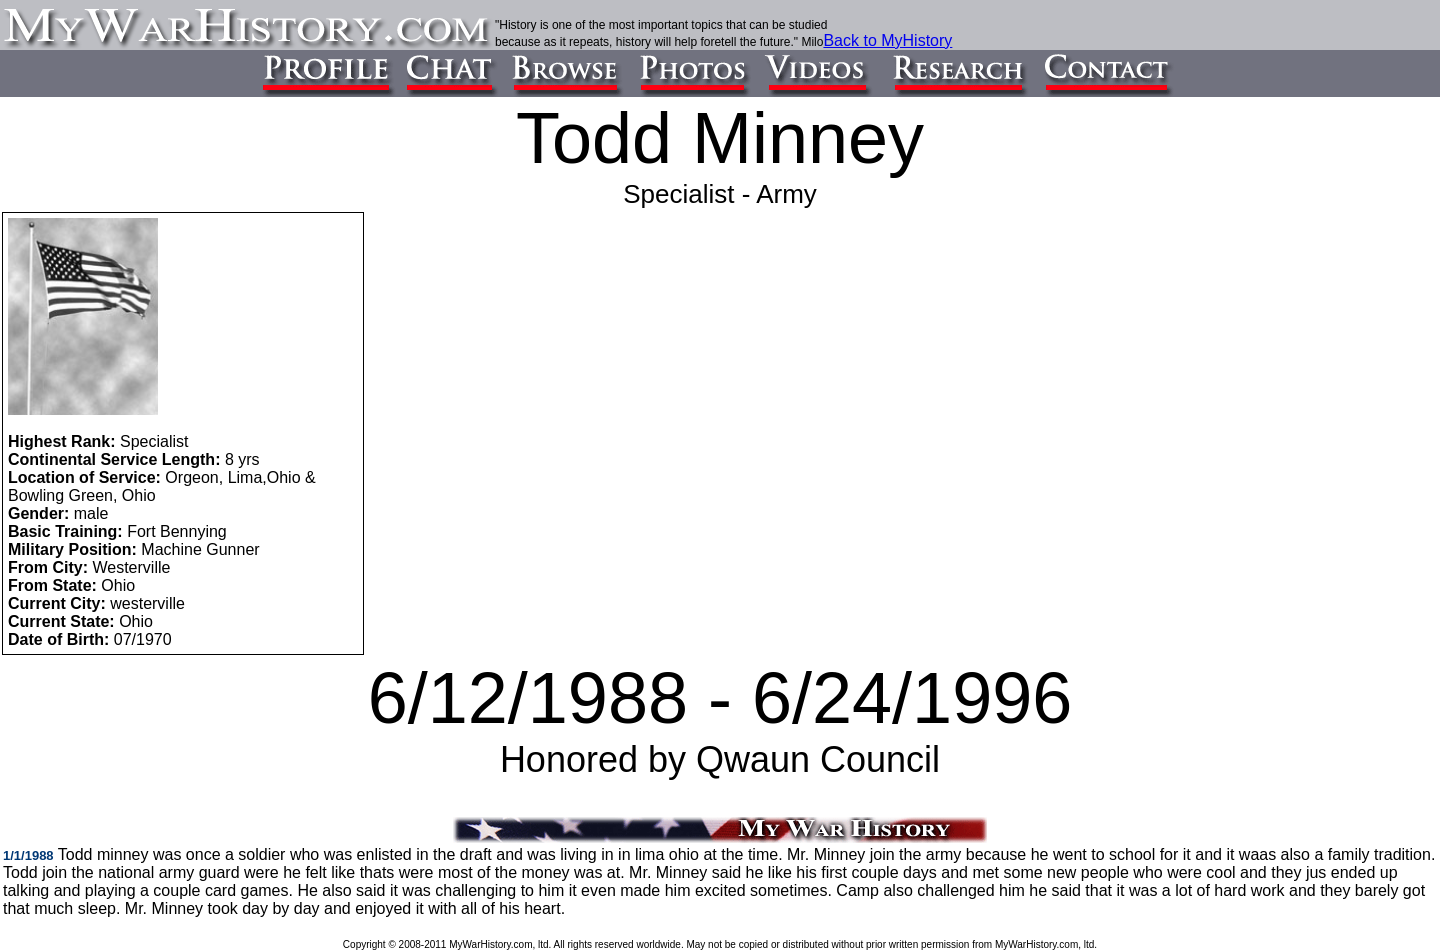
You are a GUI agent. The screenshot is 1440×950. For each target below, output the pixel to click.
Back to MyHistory (887, 40)
